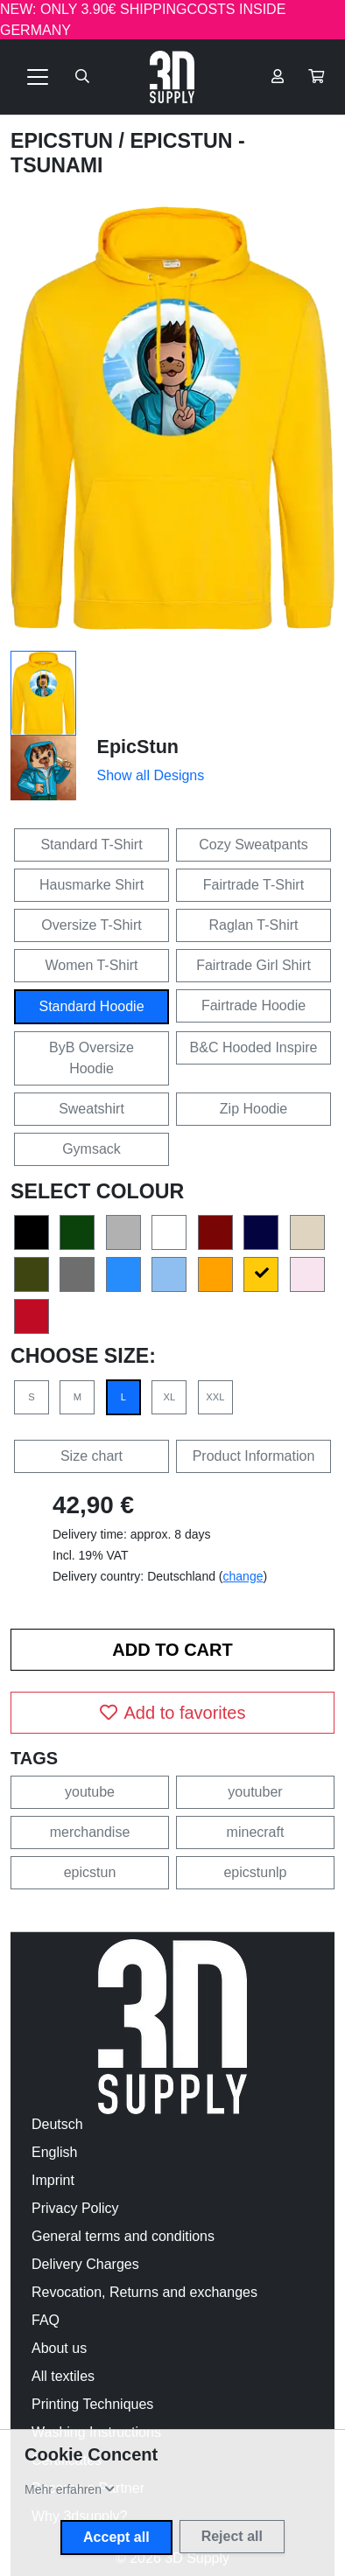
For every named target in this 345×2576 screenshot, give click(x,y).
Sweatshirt (91, 1108)
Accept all (116, 2537)
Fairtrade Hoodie (253, 1005)
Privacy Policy (75, 2208)
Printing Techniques (92, 2404)
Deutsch (57, 2124)
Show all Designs (151, 775)
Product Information (254, 1456)
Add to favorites (173, 1712)
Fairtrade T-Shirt (253, 884)
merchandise (90, 1832)
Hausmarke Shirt (91, 884)
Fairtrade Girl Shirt (253, 965)
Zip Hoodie (253, 1108)
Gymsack (91, 1148)
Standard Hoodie (91, 1006)
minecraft (256, 1832)
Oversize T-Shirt (91, 925)
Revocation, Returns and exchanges (144, 2292)
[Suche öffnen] (82, 77)
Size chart (91, 1456)
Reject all (232, 2536)
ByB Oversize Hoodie (91, 1058)
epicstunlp (254, 1872)
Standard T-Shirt (91, 844)
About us (59, 2348)
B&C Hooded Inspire (254, 1047)
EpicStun (65, 140)
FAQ (46, 2320)
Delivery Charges (85, 2264)
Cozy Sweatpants (253, 844)
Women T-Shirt (91, 965)
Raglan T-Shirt (254, 925)
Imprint (53, 2180)
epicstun (90, 1872)
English (54, 2152)
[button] (316, 77)
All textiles (63, 2376)
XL (170, 1397)
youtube (90, 1791)
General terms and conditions (123, 2236)
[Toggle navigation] (37, 77)
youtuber (255, 1791)
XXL (215, 1397)
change (243, 1576)
